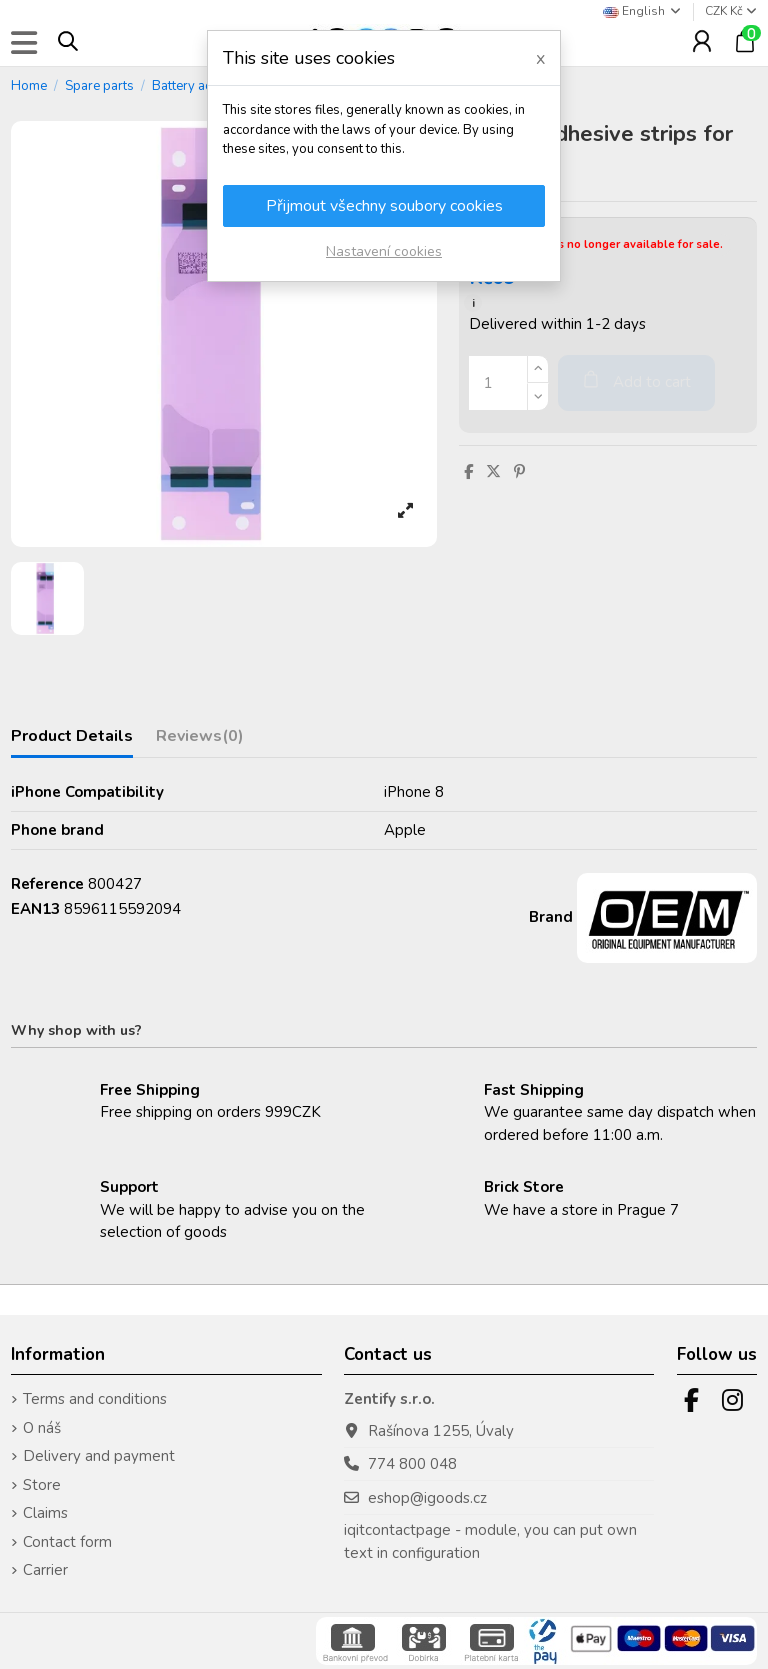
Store (42, 1485)
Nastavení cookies (384, 251)
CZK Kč (731, 11)
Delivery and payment (99, 1456)
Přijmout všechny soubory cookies (384, 206)
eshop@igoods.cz (427, 1498)
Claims (45, 1513)
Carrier (45, 1570)
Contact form (67, 1542)
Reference (47, 884)
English (643, 11)
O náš (42, 1428)
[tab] (200, 740)
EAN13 (35, 909)
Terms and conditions (95, 1399)
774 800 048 (412, 1464)
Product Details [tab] (72, 736)
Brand (551, 917)
